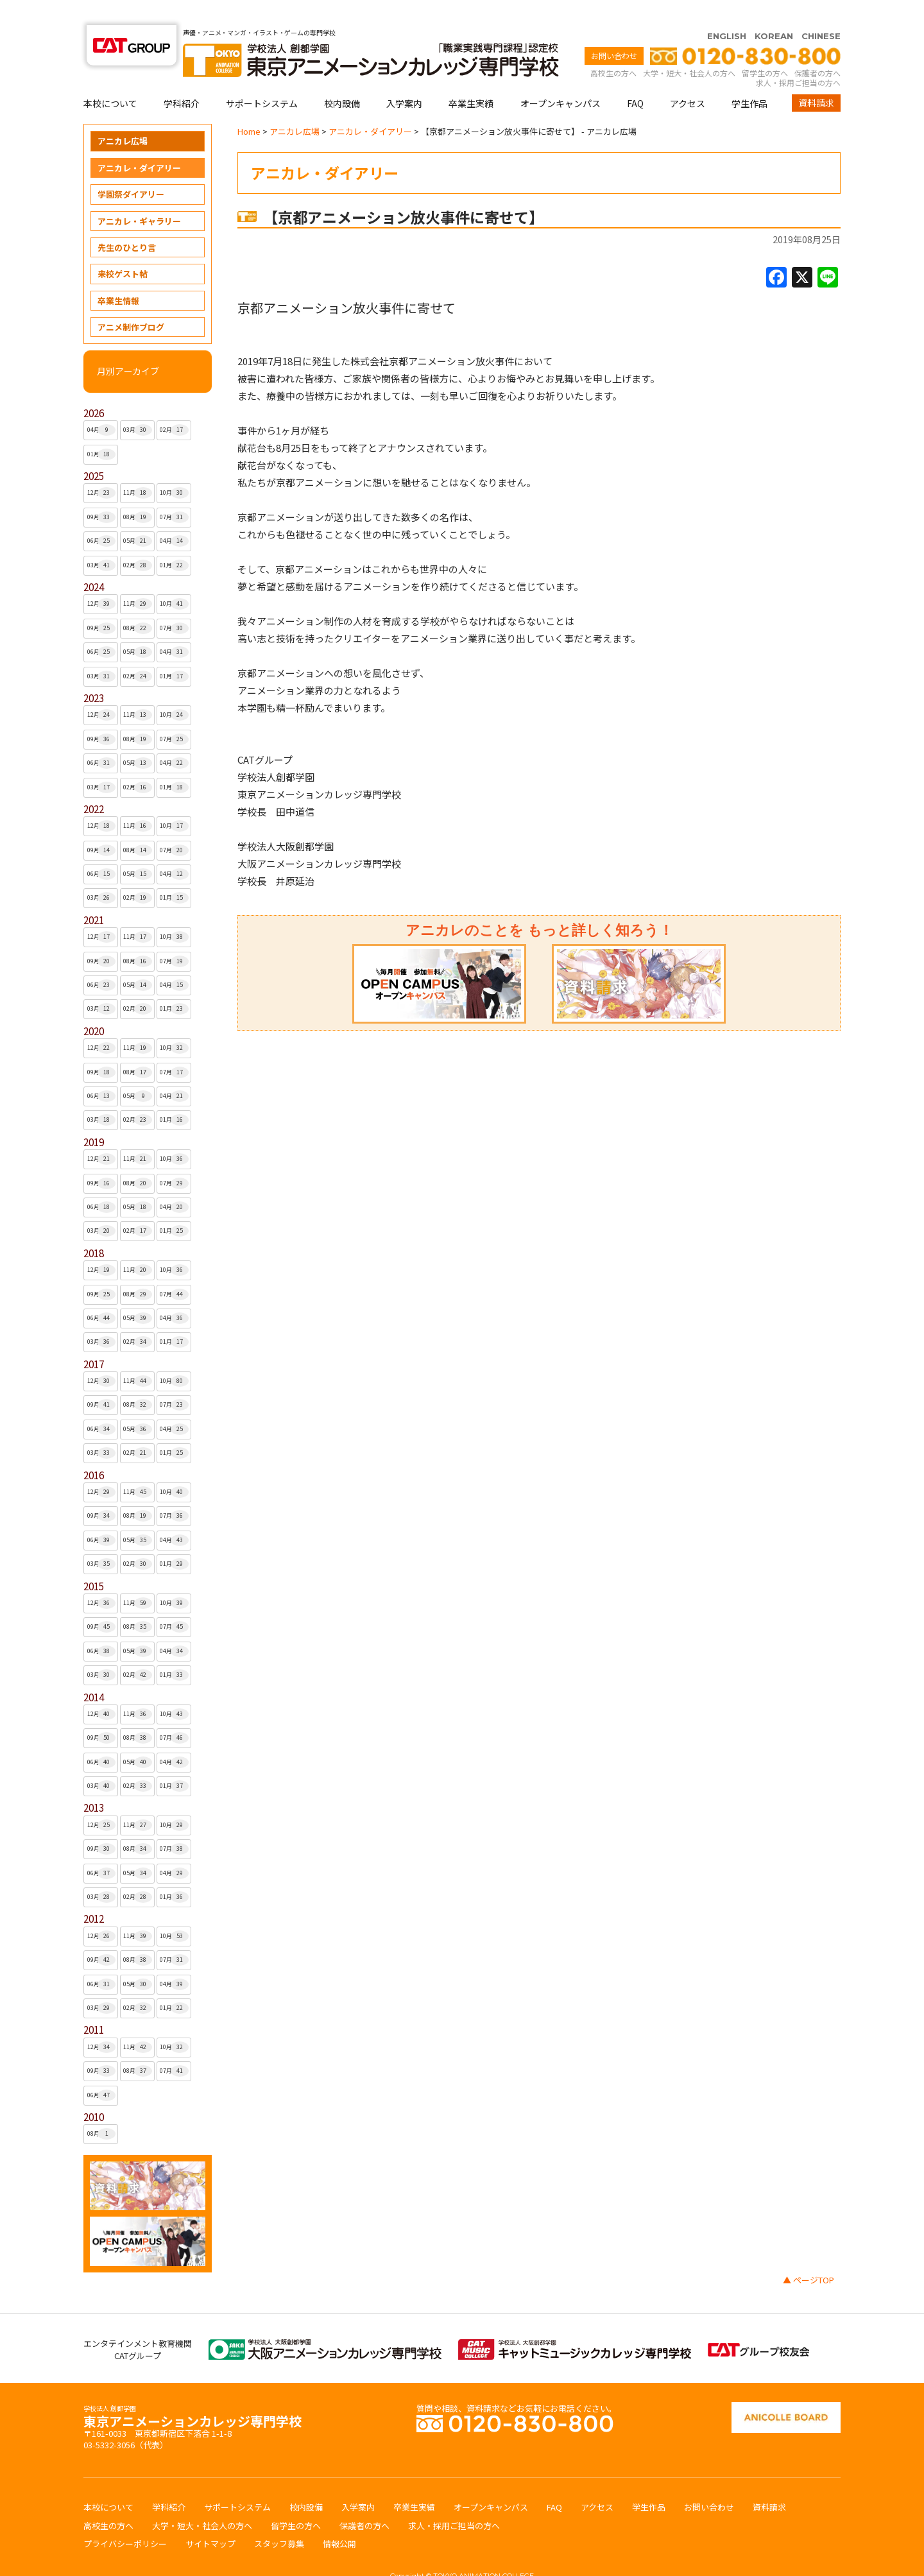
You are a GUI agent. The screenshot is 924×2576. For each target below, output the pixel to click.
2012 (93, 1893)
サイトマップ (210, 2518)
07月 (174, 492)
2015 (93, 1561)
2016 (93, 1450)
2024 (93, 562)
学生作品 (749, 78)
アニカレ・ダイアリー (139, 143)
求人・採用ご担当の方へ (798, 57)
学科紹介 (182, 78)
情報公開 (339, 2518)
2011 (93, 2004)
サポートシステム (262, 78)
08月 (137, 492)
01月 (101, 429)
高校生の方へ (613, 47)
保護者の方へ (817, 47)
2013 (93, 1782)
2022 (93, 784)
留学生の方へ (765, 47)
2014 (93, 1672)
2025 (93, 451)
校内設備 (342, 78)
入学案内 (404, 78)
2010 (93, 2092)
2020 (93, 1006)
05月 (137, 516)
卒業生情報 (118, 276)
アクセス (687, 78)
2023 (93, 673)
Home (249, 106)
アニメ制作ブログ (131, 302)
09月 (101, 492)
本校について (110, 78)
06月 (101, 516)
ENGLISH (726, 11)
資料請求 (816, 77)
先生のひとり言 (127, 222)
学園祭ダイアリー (131, 169)
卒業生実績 (471, 78)
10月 (174, 468)
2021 (93, 895)
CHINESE (821, 11)
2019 (93, 1117)
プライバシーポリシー (125, 2518)
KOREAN (774, 11)
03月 (137, 405)
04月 (101, 405)
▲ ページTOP (808, 2255)
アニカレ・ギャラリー (139, 196)
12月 (101, 468)
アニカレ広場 (123, 116)
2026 (93, 388)
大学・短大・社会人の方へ (689, 47)
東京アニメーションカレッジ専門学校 (192, 2392)
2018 (93, 1228)
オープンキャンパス (560, 78)
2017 (93, 1339)
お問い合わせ (614, 30)
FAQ (635, 78)
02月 (174, 405)
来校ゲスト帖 (123, 249)
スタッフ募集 (279, 2518)
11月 (137, 468)
